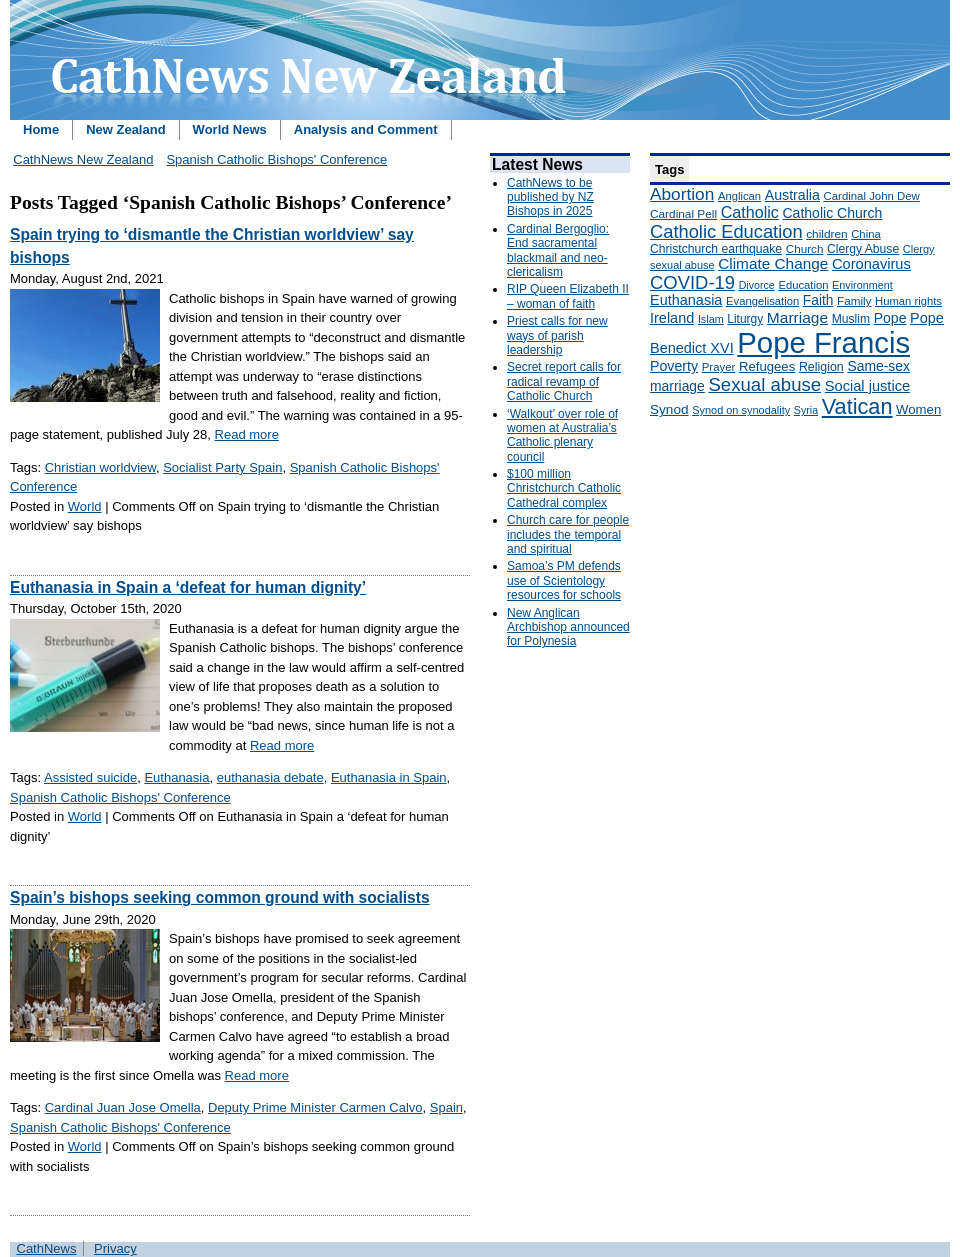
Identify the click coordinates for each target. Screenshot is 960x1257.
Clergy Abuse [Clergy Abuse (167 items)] (863, 249)
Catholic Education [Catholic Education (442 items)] (726, 231)
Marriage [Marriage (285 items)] (797, 317)
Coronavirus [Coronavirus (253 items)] (871, 264)
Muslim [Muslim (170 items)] (851, 319)
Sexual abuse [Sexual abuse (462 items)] (764, 384)
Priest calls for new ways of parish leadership (557, 335)
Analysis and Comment (366, 129)
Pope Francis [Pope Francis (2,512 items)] (823, 342)
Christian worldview (100, 467)
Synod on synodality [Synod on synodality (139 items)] (741, 410)
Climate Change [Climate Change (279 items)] (773, 263)
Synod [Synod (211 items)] (669, 409)
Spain (446, 1107)
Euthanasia (176, 777)
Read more (247, 434)
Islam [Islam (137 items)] (711, 319)
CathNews (47, 1248)
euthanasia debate (270, 777)
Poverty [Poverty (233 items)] (674, 366)
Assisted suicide (90, 777)
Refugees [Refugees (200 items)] (767, 366)
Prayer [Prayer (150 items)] (719, 367)
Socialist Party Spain (222, 467)
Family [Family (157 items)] (854, 300)
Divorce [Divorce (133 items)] (757, 285)
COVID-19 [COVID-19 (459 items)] (692, 282)
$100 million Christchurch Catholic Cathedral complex (564, 488)
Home (41, 129)
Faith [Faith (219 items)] (818, 300)
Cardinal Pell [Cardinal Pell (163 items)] (683, 214)
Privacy (115, 1248)
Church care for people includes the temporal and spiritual (568, 534)
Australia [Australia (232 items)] (792, 195)
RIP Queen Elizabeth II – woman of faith (568, 296)
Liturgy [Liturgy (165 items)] (745, 319)
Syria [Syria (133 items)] (806, 410)
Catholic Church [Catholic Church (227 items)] (832, 213)
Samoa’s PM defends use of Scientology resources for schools (564, 580)
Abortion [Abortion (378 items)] (682, 194)
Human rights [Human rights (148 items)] (908, 301)
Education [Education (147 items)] (803, 285)
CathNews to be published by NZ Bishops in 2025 (550, 197)
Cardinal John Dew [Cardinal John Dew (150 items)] (872, 196)
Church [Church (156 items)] (805, 248)
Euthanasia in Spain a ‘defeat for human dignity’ (188, 587)
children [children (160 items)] (826, 234)
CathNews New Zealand (83, 159)
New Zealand (125, 129)
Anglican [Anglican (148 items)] (739, 196)
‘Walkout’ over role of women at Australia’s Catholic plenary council (562, 435)
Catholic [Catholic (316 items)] (750, 212)
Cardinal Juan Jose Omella (123, 1107)
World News (230, 129)
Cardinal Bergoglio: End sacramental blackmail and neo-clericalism (558, 250)
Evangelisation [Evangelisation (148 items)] (762, 301)
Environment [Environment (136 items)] (862, 285)
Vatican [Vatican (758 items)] (857, 406)
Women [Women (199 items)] (918, 409)
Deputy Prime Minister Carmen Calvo (315, 1107)
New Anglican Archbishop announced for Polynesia (568, 627)
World (85, 506)
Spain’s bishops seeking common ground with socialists (220, 897)
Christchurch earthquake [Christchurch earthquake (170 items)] (716, 249)
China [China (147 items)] (865, 234)
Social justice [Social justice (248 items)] (867, 386)
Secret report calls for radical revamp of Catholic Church (564, 381)
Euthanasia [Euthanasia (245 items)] (686, 300)
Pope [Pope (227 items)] (890, 318)
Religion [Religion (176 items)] (821, 367)
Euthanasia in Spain (389, 777)
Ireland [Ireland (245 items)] (672, 318)
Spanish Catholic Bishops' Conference (276, 159)
